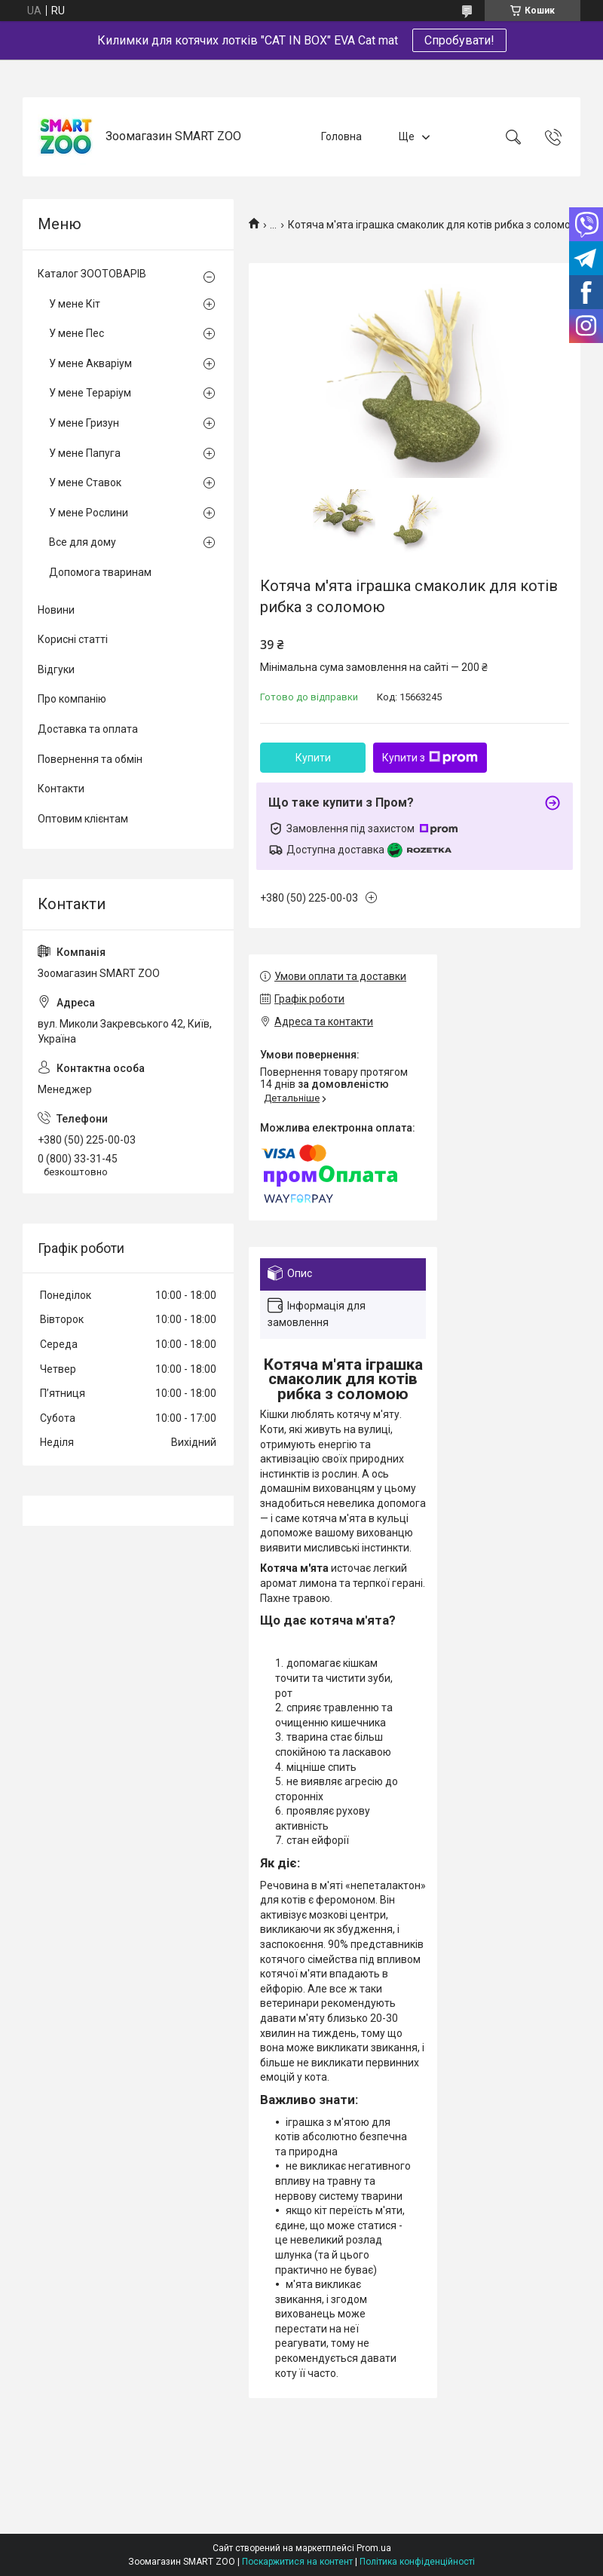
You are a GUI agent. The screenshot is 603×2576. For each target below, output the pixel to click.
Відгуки (56, 669)
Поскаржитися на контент (297, 2561)
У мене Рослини (88, 513)
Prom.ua (374, 2548)
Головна (341, 136)
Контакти (61, 789)
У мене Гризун (84, 423)
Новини (56, 610)
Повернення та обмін (90, 759)
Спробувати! (459, 40)
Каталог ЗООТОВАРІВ (92, 274)
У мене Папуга (85, 453)
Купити (313, 758)
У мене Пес (76, 333)
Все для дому (82, 542)
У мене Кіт (74, 304)
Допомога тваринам (100, 572)
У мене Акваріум (90, 363)
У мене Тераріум (90, 393)
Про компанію (72, 699)
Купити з (430, 757)
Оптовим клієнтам (83, 819)
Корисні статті (73, 639)
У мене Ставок (85, 482)
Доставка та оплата (88, 729)
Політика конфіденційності (417, 2561)
